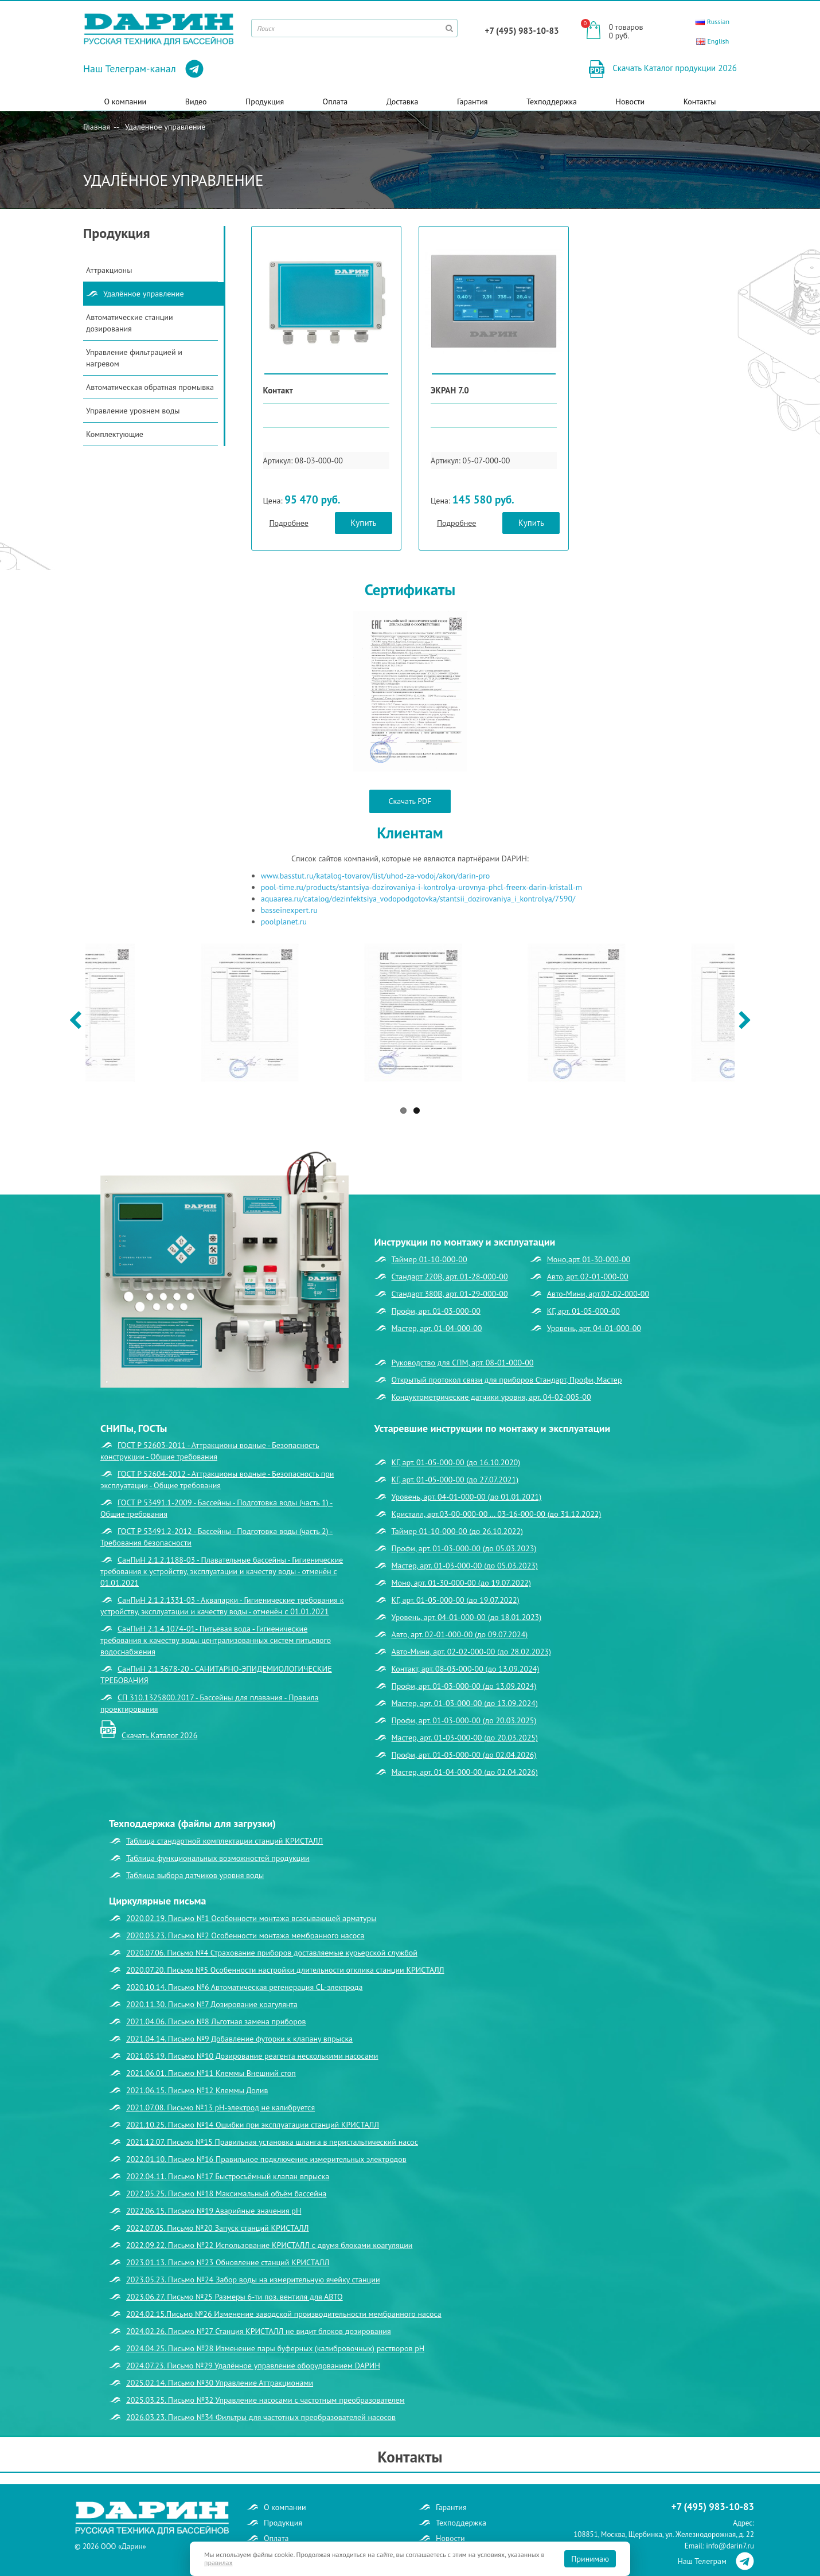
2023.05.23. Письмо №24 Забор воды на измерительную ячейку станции (253, 2279)
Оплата (335, 101)
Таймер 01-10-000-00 (429, 1259)
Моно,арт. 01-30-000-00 (588, 1259)
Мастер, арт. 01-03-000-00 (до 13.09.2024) (465, 1703)
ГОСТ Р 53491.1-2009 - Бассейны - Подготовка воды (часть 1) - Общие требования (216, 1508)
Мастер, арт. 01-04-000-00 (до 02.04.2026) (465, 1772)
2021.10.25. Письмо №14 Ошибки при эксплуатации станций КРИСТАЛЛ (252, 2125)
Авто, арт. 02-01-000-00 (587, 1276)
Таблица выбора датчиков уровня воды (195, 1875)
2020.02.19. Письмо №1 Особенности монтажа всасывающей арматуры (251, 1918)
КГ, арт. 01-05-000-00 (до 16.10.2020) (456, 1462)
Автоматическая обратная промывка (150, 387)
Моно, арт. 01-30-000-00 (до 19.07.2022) (461, 1583)
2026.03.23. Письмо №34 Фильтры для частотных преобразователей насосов (261, 2417)
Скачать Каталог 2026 (159, 1735)
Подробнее (288, 523)
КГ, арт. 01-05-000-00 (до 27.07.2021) (455, 1479)
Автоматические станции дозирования (129, 323)
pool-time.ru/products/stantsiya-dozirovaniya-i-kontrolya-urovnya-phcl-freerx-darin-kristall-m (422, 887)
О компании (125, 101)
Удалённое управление (165, 127)
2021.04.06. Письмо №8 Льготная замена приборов (216, 2021)
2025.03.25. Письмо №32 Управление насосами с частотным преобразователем (265, 2400)
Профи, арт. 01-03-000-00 (436, 1311)
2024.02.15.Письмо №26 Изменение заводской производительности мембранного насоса (284, 2314)
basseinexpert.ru (289, 910)
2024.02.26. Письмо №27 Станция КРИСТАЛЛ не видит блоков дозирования (258, 2331)
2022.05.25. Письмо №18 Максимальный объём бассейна (226, 2193)
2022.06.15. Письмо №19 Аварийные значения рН (213, 2211)
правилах (218, 2562)
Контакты (700, 101)
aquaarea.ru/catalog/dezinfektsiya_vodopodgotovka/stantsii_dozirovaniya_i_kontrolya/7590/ (418, 898)
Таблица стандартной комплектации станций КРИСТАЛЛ (224, 1841)
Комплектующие (114, 434)
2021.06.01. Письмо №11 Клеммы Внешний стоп (211, 2073)
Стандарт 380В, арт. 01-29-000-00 (450, 1294)
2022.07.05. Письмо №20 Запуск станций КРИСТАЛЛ (217, 2228)
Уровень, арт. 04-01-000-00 (594, 1328)
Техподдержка (551, 101)
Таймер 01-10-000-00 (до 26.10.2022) (458, 1531)
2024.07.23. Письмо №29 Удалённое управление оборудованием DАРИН (253, 2365)
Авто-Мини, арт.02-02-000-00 (598, 1294)
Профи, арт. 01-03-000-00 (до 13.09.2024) (464, 1686)
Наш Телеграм (715, 2561)
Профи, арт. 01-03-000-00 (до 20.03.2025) (464, 1720)
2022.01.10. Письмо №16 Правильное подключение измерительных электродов (266, 2159)
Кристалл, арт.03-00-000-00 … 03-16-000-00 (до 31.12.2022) (497, 1514)
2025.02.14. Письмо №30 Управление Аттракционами (219, 2383)
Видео (196, 101)
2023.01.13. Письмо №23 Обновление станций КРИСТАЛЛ (227, 2262)
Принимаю (590, 2559)
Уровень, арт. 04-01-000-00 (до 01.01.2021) (467, 1497)
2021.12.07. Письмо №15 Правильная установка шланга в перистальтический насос (272, 2142)
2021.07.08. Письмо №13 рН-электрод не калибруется (220, 2107)
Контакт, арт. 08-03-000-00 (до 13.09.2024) (466, 1669)
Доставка (402, 101)
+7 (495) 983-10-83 (522, 30)
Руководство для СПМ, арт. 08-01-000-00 (463, 1362)
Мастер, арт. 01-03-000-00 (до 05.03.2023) (465, 1565)
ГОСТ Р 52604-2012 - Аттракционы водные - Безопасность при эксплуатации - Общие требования (217, 1479)
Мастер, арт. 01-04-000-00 (437, 1328)
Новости (630, 101)
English (712, 41)
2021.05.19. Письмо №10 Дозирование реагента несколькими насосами (252, 2056)
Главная (96, 127)
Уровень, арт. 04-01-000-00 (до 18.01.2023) (467, 1617)
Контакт (278, 390)
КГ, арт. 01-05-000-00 (583, 1311)
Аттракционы (109, 270)
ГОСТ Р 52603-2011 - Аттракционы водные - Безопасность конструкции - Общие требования (209, 1451)
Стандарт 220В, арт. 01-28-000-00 (450, 1276)
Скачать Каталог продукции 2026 (673, 68)
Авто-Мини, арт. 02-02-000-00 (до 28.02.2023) (471, 1651)
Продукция (264, 101)
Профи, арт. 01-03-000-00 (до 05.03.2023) (464, 1548)
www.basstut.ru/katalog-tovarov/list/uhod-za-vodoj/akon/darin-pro (375, 876)
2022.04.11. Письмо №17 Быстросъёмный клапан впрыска (227, 2176)
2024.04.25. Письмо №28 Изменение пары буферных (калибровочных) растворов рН (275, 2348)
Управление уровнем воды (132, 410)
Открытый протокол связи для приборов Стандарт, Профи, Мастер (507, 1380)
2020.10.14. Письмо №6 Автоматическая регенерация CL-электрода (244, 1987)
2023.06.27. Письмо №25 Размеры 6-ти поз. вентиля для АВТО (234, 2297)
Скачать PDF (410, 801)
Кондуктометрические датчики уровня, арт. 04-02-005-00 (491, 1397)
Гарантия (472, 101)
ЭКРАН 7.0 (450, 390)
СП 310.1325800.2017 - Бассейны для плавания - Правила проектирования (209, 1703)
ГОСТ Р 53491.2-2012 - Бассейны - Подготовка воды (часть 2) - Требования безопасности (216, 1537)
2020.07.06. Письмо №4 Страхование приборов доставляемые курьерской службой (271, 1952)
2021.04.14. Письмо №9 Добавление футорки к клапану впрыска (239, 2039)
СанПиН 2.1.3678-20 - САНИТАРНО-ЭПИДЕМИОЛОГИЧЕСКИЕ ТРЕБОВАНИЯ (216, 1674)
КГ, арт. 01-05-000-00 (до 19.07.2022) (456, 1600)
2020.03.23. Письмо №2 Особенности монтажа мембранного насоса (245, 1935)
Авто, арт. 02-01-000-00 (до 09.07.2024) (460, 1634)
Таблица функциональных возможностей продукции (218, 1858)
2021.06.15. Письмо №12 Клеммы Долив (197, 2090)
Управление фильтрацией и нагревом (134, 358)
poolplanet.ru (284, 921)
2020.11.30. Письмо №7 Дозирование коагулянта (212, 2004)
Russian (712, 21)
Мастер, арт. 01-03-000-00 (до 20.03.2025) (465, 1737)
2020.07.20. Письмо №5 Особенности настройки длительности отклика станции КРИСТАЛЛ (285, 1970)
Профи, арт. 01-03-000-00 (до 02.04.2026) (464, 1755)
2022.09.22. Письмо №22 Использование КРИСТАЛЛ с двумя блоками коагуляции (269, 2245)
